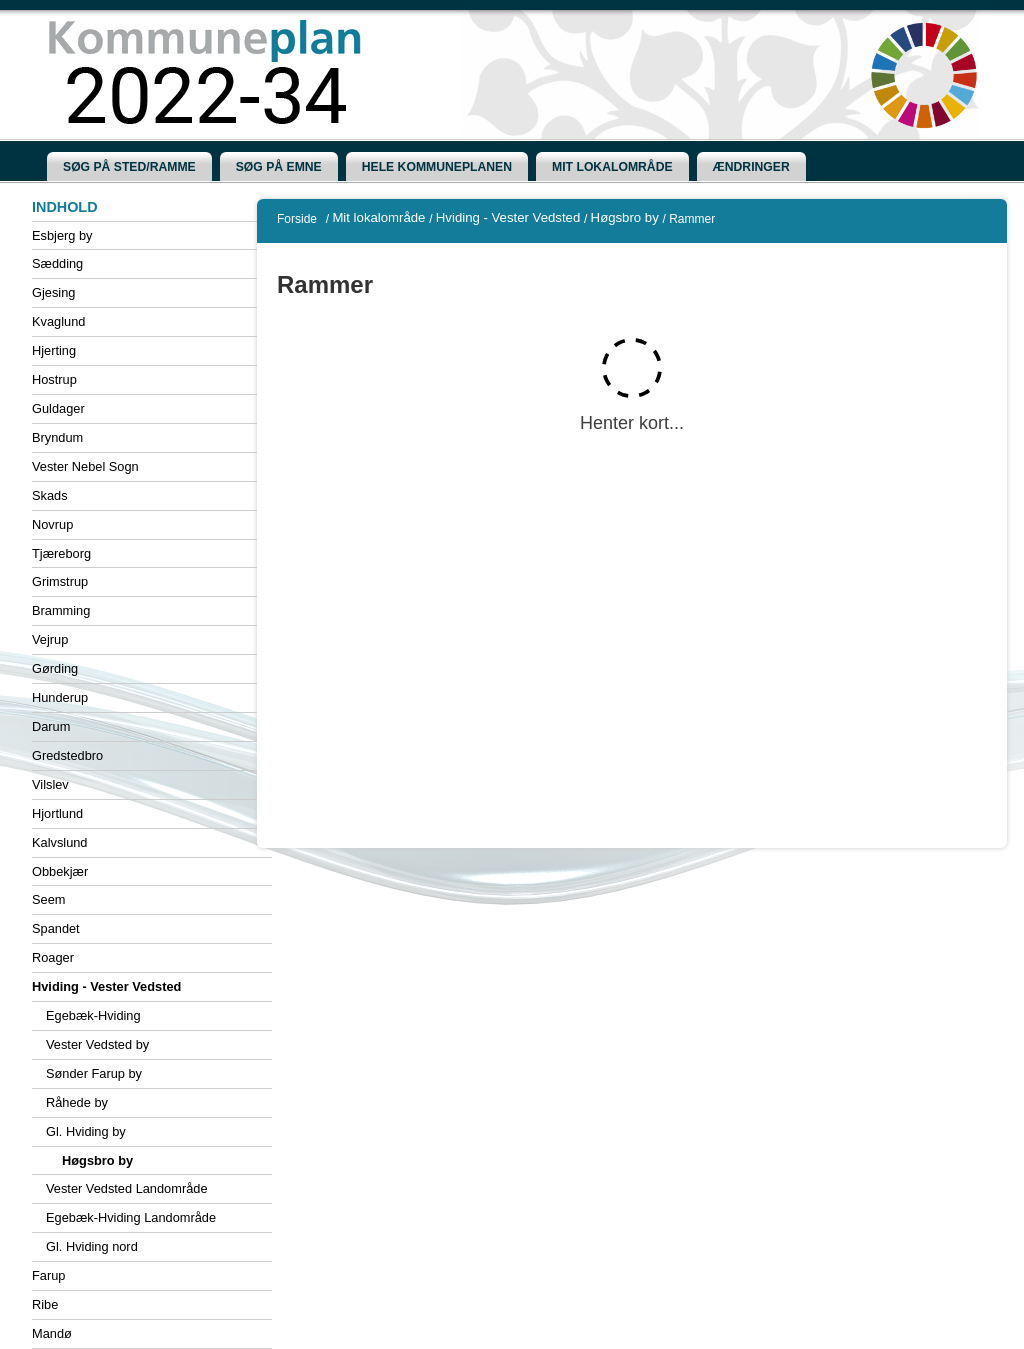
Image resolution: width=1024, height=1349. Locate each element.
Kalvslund (60, 842)
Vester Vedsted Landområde (127, 1188)
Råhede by (77, 1102)
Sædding (57, 263)
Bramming (61, 610)
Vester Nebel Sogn (85, 466)
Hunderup (60, 697)
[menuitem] (129, 167)
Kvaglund (58, 321)
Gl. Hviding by (86, 1131)
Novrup (52, 524)
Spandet (56, 928)
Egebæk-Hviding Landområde (131, 1217)
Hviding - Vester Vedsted (106, 986)
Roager (53, 957)
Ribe (45, 1304)
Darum (51, 726)
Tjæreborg (61, 553)
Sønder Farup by (94, 1073)
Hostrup (54, 379)
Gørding (55, 668)
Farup (48, 1275)
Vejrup (50, 639)
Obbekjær (60, 871)
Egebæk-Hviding (93, 1015)
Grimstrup (60, 581)
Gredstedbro (67, 755)
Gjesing (53, 292)
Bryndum (57, 437)
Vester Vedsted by (97, 1044)
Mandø (52, 1333)
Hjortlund (57, 813)
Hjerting (54, 350)
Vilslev (50, 784)
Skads (50, 495)
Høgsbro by (97, 1160)
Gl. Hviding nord (92, 1246)
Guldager (58, 408)
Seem (48, 899)
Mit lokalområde (378, 217)
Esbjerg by (62, 235)
